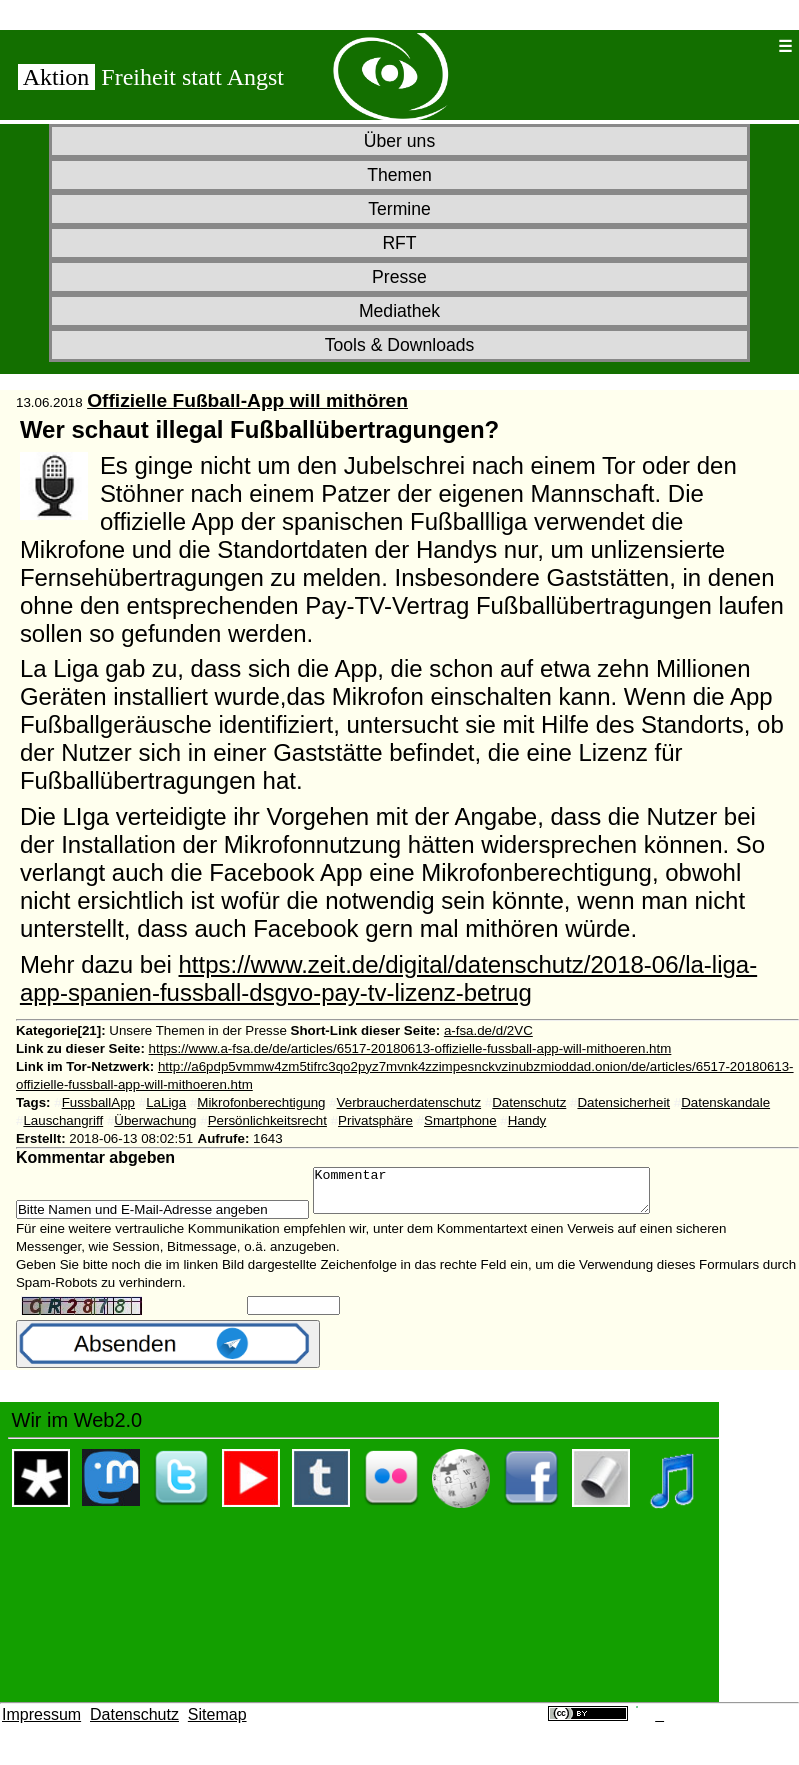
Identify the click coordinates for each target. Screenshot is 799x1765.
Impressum (41, 1723)
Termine (399, 209)
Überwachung (155, 1120)
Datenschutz (529, 1102)
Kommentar (501, 1195)
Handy (527, 1120)
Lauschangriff (63, 1120)
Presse (399, 277)
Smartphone (460, 1120)
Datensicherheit (623, 1102)
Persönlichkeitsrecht (267, 1120)
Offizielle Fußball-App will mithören (247, 400)
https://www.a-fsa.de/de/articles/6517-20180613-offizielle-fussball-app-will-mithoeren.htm (410, 1048)
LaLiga (166, 1102)
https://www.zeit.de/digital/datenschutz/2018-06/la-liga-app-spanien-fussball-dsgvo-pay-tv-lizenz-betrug (388, 978)
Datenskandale (725, 1102)
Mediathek (399, 311)
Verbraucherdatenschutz (409, 1102)
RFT (399, 243)
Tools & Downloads (400, 345)
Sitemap (217, 1723)
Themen (399, 175)
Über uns (399, 141)
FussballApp (98, 1102)
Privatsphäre (375, 1120)
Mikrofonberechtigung (261, 1102)
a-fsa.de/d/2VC (488, 1030)
